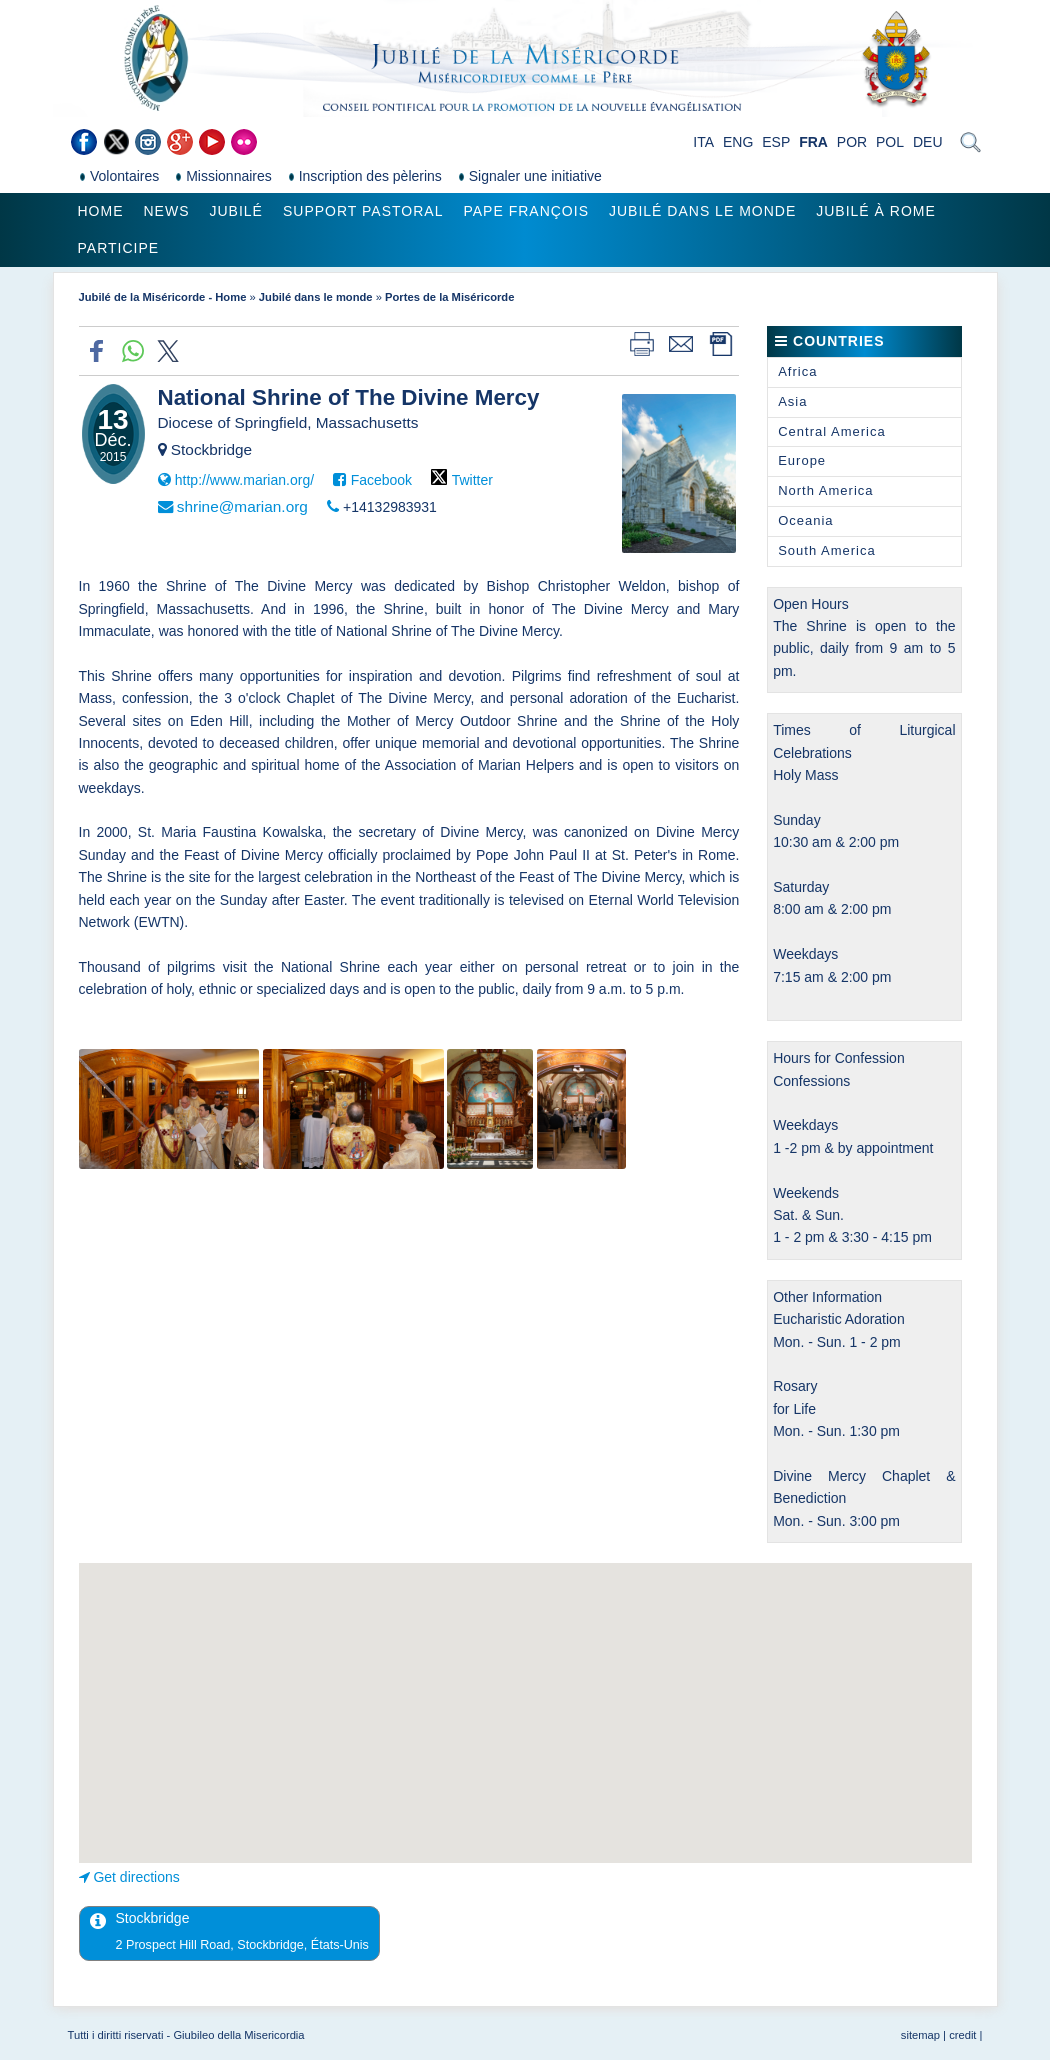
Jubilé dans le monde (702, 211)
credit (962, 2035)
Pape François (526, 211)
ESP (776, 142)
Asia (792, 401)
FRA (813, 142)
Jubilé (236, 211)
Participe (119, 248)
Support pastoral (363, 211)
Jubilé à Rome (876, 211)
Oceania (805, 520)
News (167, 211)
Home (101, 211)
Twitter (472, 480)
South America (827, 550)
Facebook (381, 480)
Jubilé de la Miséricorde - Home (163, 297)
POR (852, 142)
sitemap (920, 2035)
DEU (928, 142)
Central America (831, 431)
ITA (703, 142)
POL (890, 142)
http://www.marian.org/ (244, 480)
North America (825, 490)
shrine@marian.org (242, 506)
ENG (738, 142)
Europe (802, 460)
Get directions (136, 1877)
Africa (797, 371)
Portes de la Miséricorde (449, 297)
